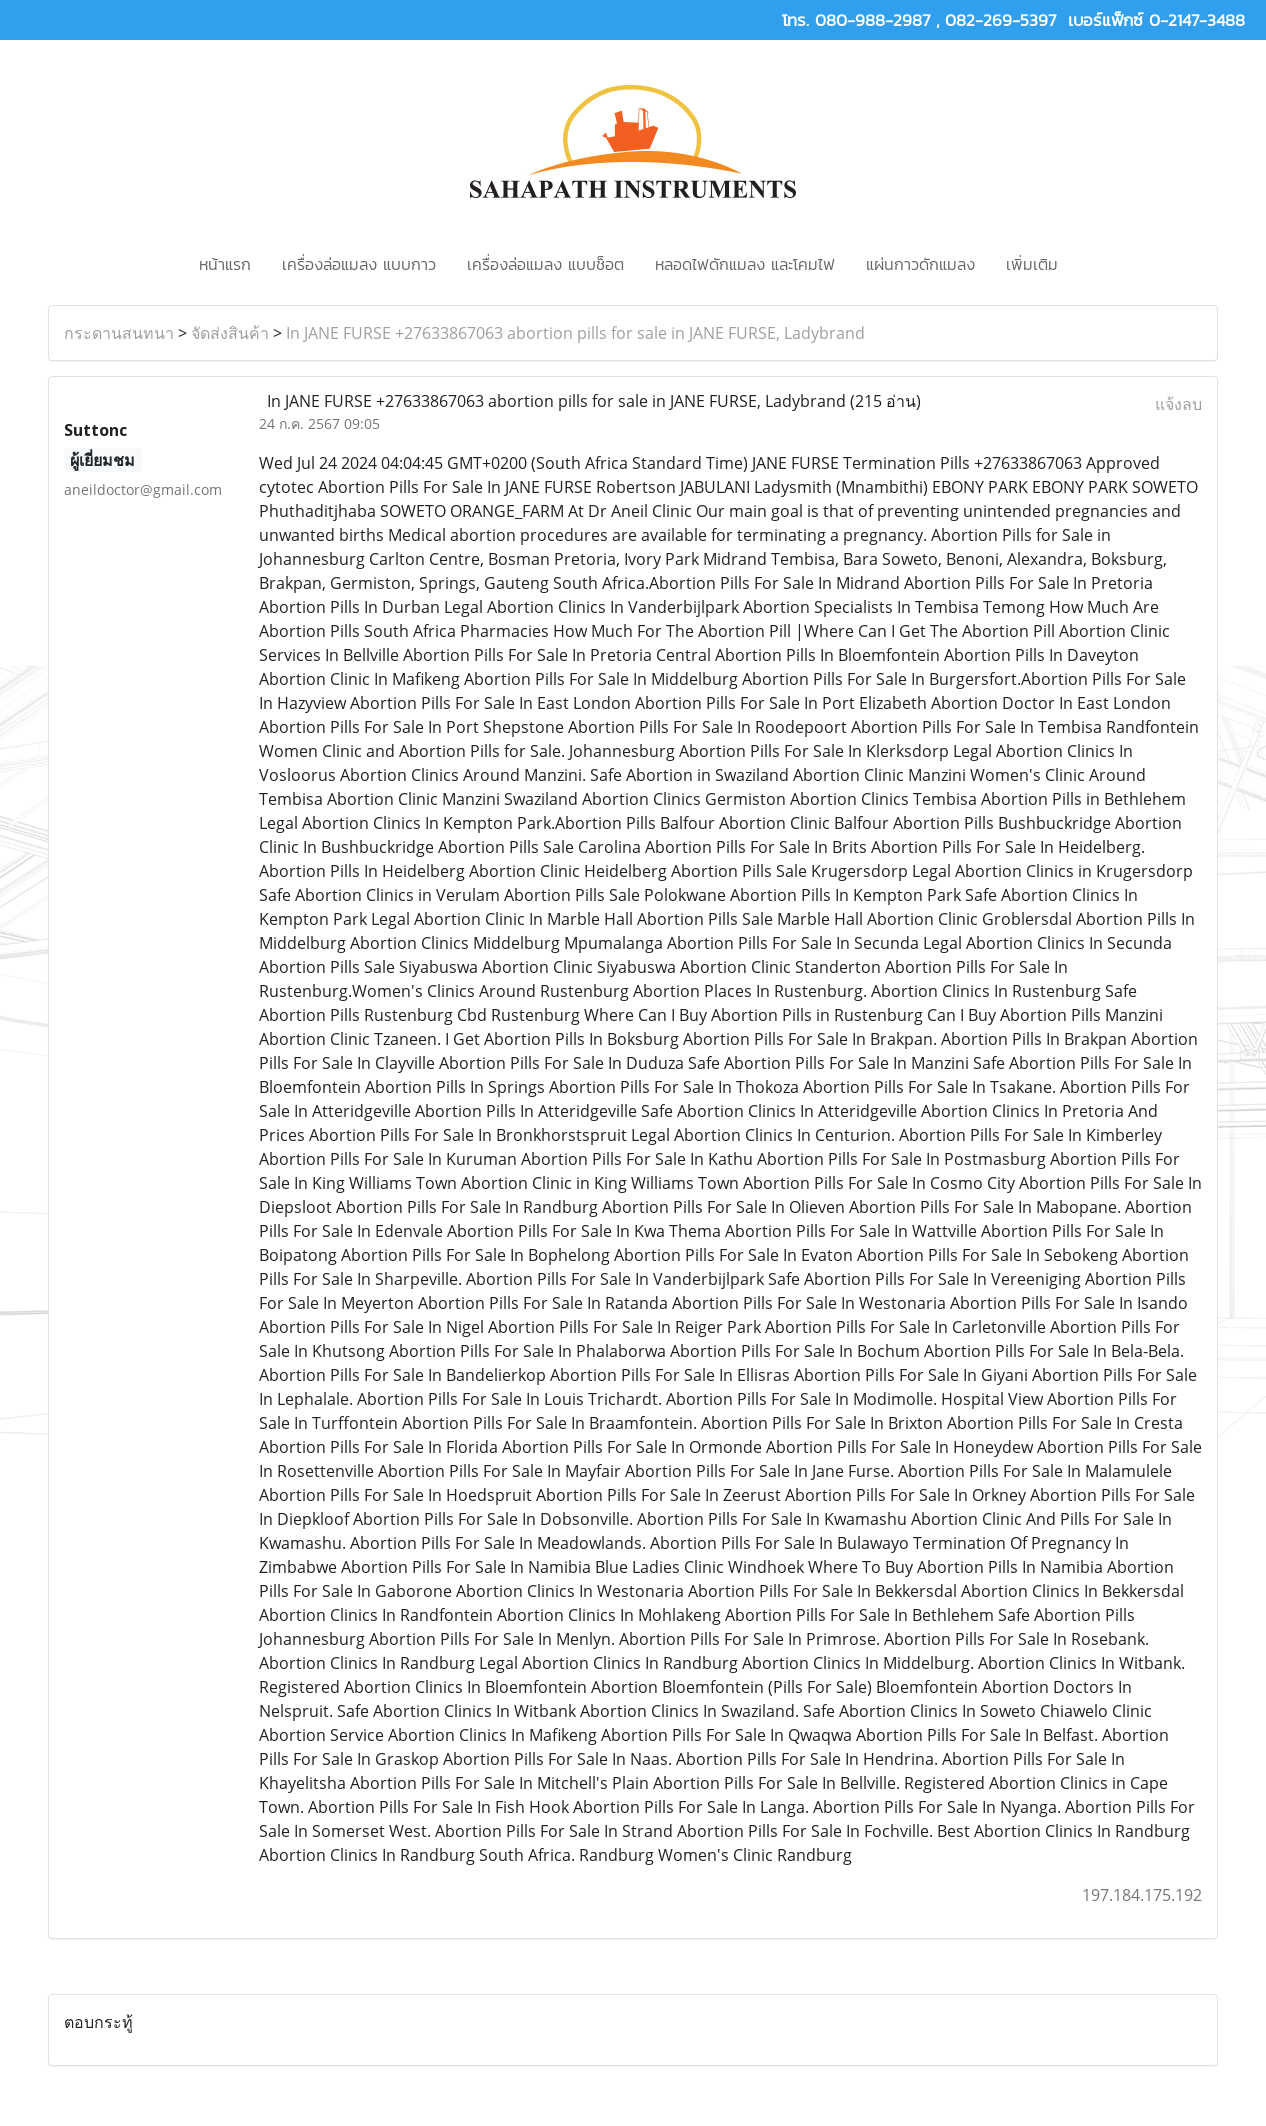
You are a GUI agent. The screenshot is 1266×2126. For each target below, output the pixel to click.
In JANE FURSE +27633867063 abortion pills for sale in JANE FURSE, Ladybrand (575, 333)
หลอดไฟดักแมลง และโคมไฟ (745, 264)
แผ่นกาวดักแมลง (920, 264)
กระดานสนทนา (119, 333)
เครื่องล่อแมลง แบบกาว (359, 264)
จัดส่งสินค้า (230, 333)
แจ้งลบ (1178, 404)
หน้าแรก (225, 264)
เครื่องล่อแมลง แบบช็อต (545, 264)
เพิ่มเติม (1032, 264)
